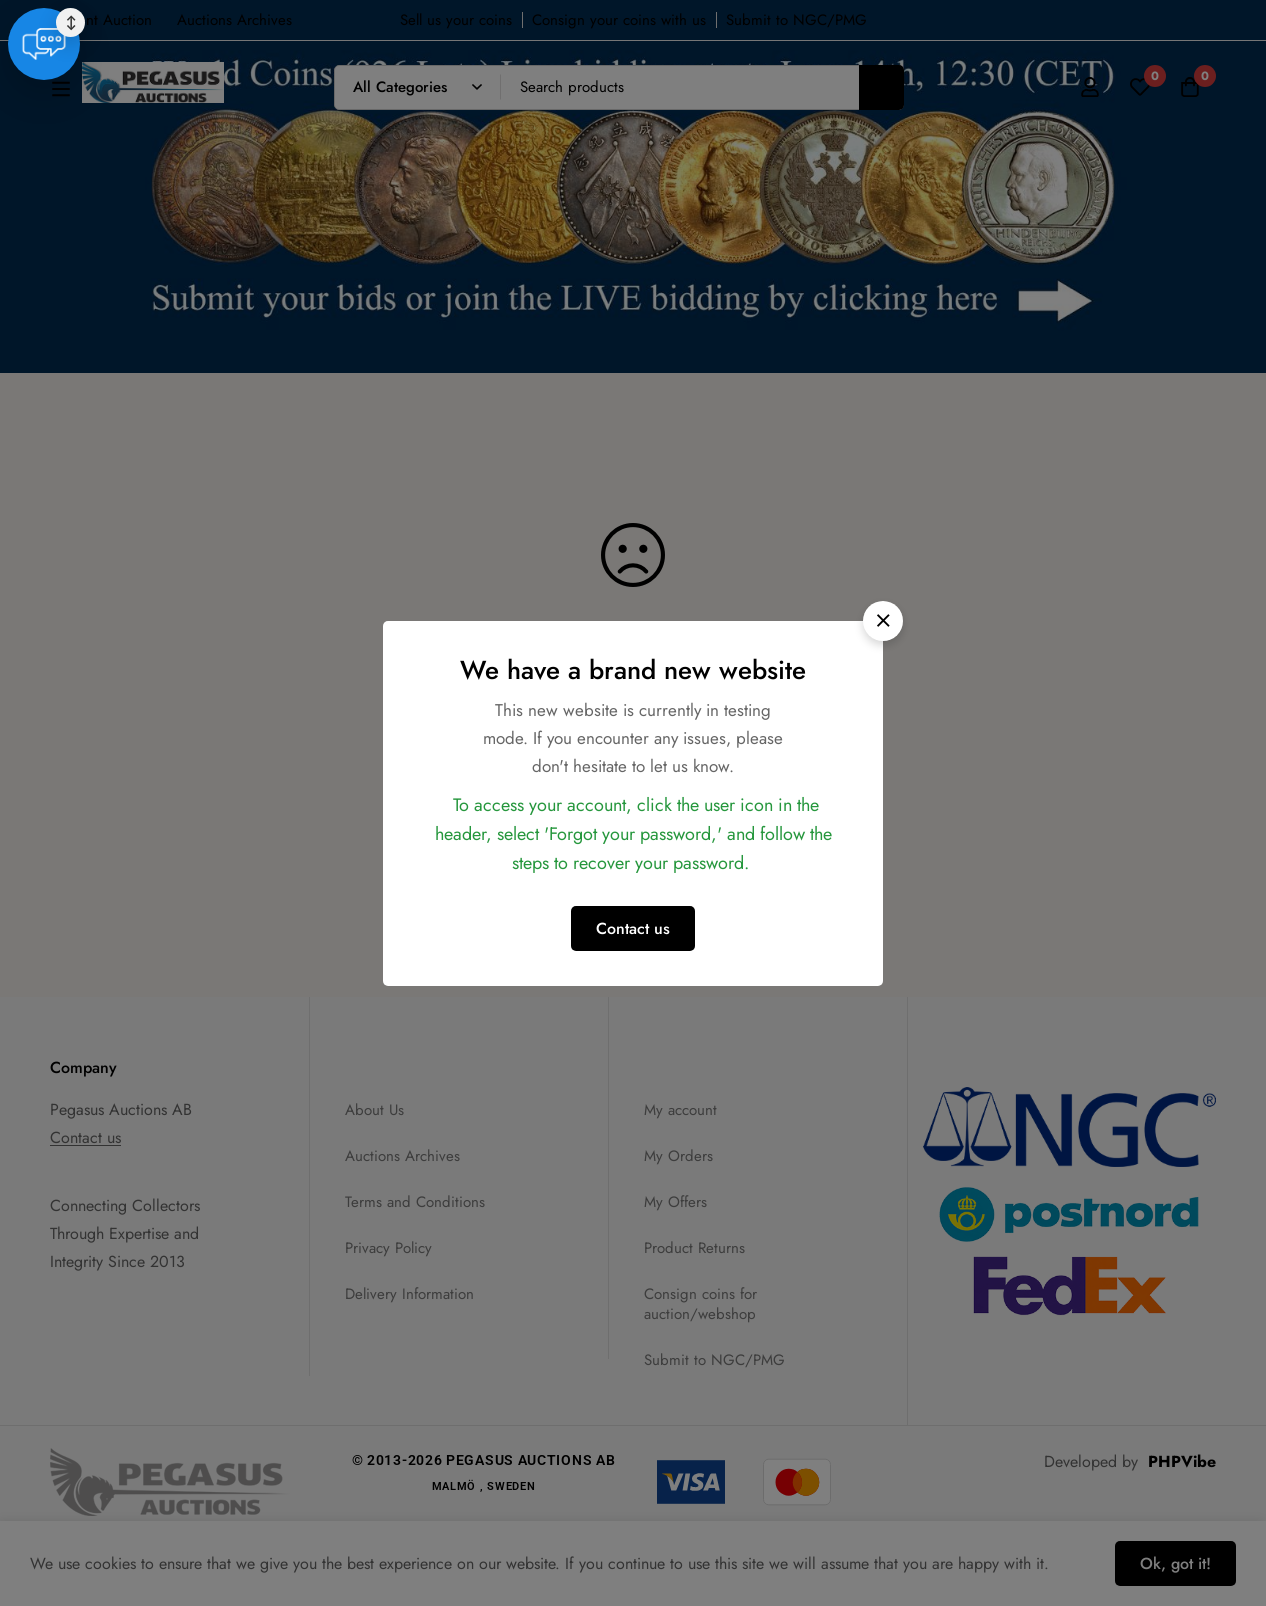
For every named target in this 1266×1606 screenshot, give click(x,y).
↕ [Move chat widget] (1238, 1524)
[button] (883, 621)
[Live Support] (1212, 1546)
